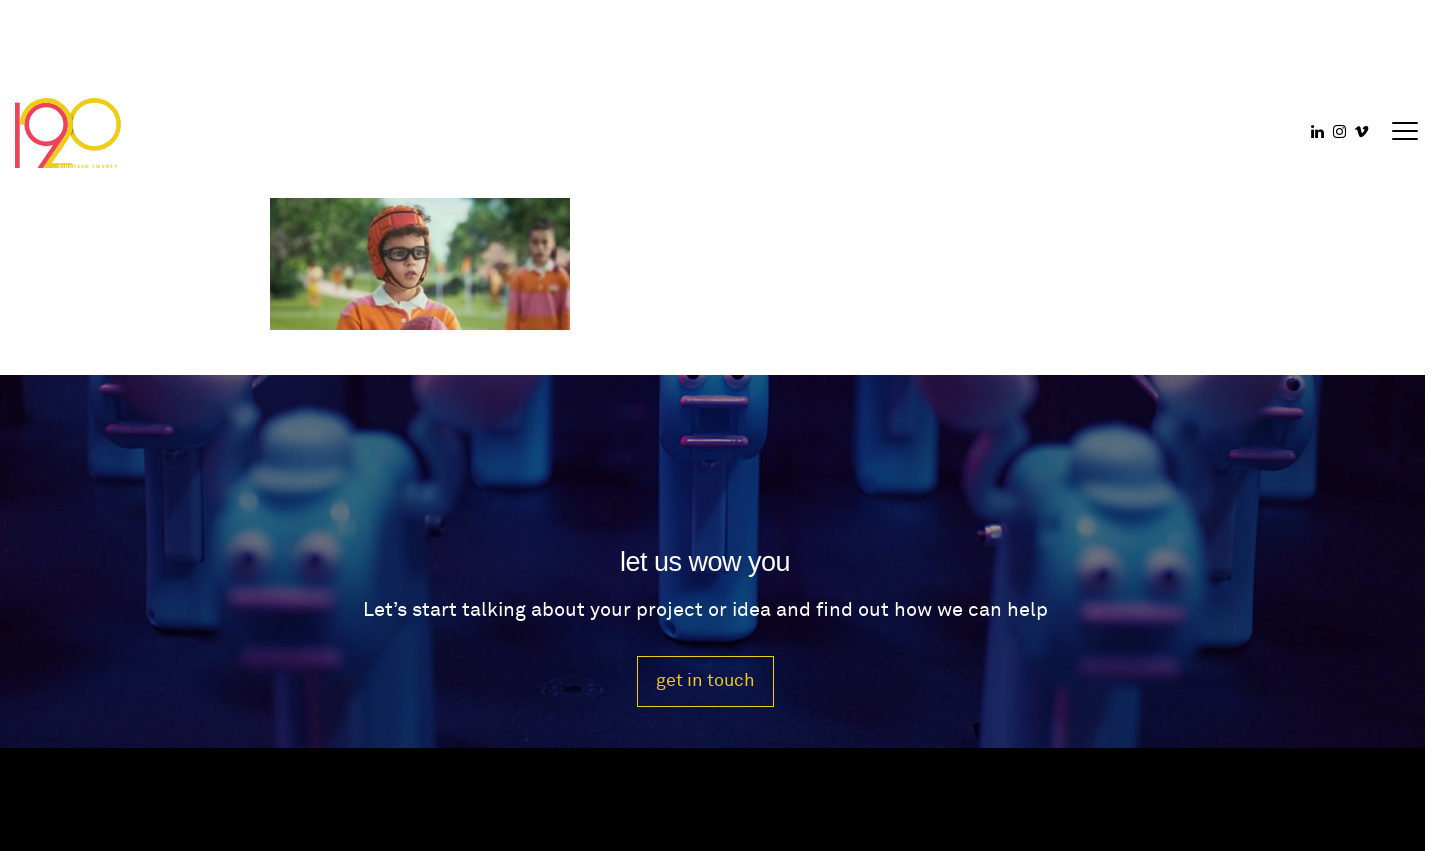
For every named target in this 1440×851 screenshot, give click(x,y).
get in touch (705, 680)
